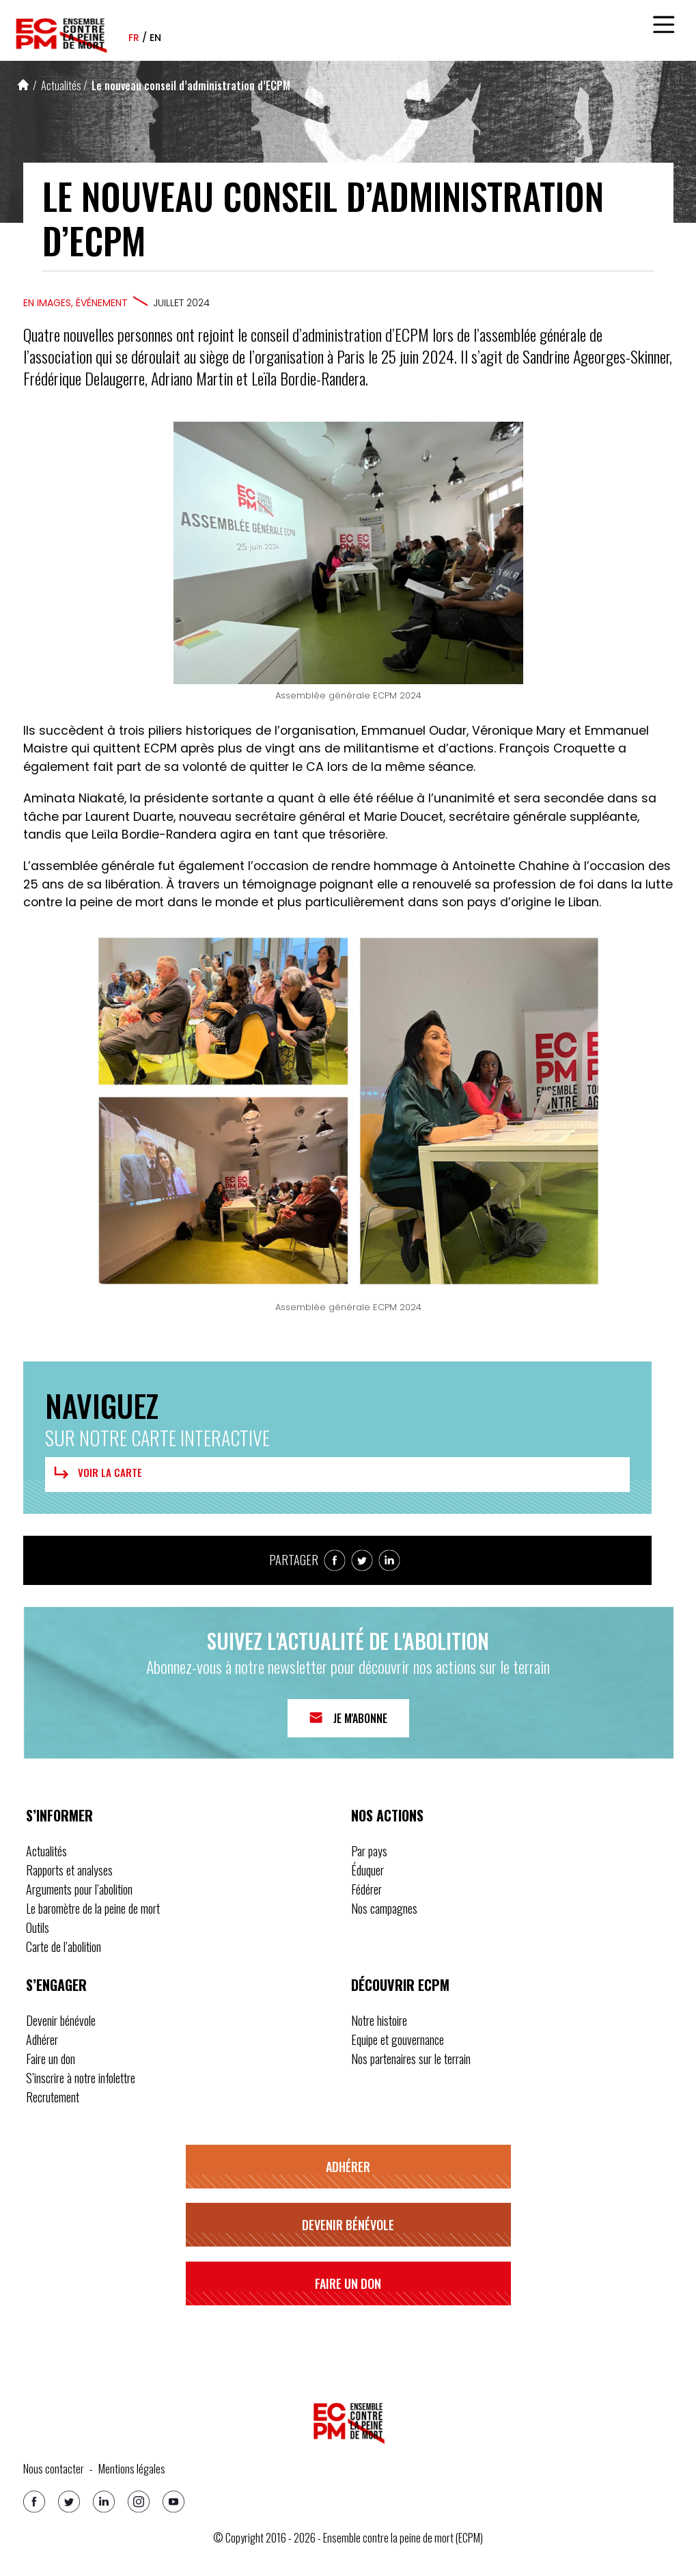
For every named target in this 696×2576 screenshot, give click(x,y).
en (155, 37)
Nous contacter (53, 2468)
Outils (37, 1927)
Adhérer (42, 2039)
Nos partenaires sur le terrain (411, 2058)
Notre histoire (379, 2020)
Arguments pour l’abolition (79, 1889)
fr (133, 37)
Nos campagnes (384, 1908)
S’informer (59, 1815)
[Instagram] (139, 2501)
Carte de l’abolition (63, 1946)
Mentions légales (131, 2468)
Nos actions (387, 1815)
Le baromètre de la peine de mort (93, 1908)
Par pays (369, 1851)
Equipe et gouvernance (397, 2039)
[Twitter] (69, 2501)
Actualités (61, 85)
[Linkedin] (104, 2501)
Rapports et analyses (69, 1870)
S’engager (56, 1984)
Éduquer (367, 1870)
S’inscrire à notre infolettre (80, 2078)
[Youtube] (173, 2501)
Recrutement (52, 2097)
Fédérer (366, 1889)
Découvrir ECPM (400, 1984)
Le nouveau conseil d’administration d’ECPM (191, 85)
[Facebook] (34, 2501)
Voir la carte (96, 1473)
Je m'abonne (360, 1718)
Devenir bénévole (61, 2020)
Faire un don (50, 2058)
